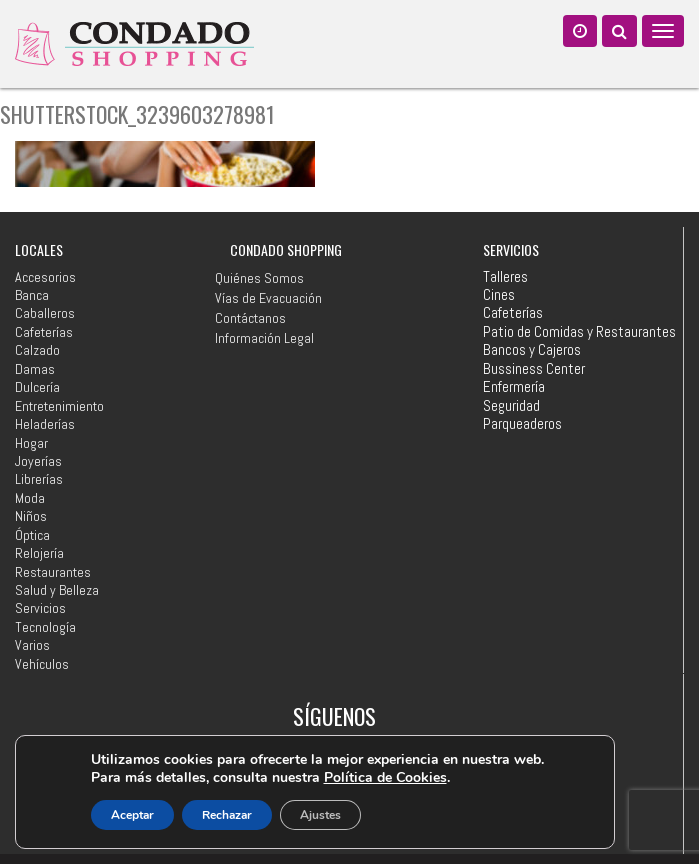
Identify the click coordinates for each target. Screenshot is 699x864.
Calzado (37, 350)
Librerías (39, 479)
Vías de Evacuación (268, 298)
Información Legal (264, 338)
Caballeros (45, 313)
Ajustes (320, 815)
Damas (35, 369)
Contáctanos (250, 318)
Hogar (31, 443)
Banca (32, 295)
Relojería (39, 553)
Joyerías (38, 461)
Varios (32, 645)
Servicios (40, 608)
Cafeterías (44, 332)
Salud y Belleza (57, 590)
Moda (30, 498)
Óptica (32, 535)
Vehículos (42, 664)
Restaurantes (53, 572)
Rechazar (227, 815)
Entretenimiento (59, 406)
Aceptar (132, 815)
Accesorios (45, 277)
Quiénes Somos (259, 278)
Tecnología (45, 627)
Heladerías (45, 424)
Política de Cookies (385, 777)
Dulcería (37, 387)
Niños (31, 516)
